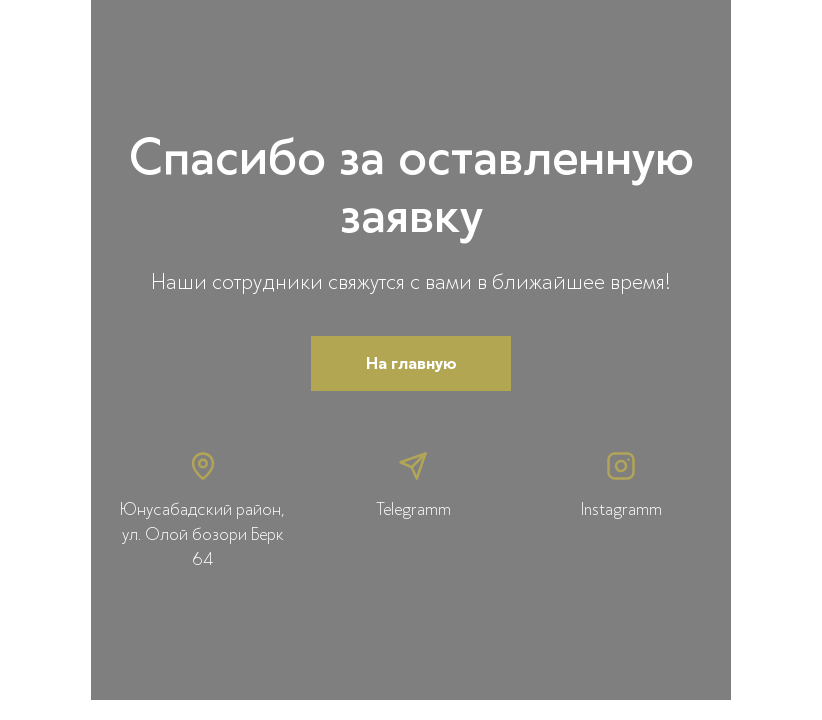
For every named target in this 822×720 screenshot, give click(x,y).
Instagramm (621, 509)
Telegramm (413, 509)
